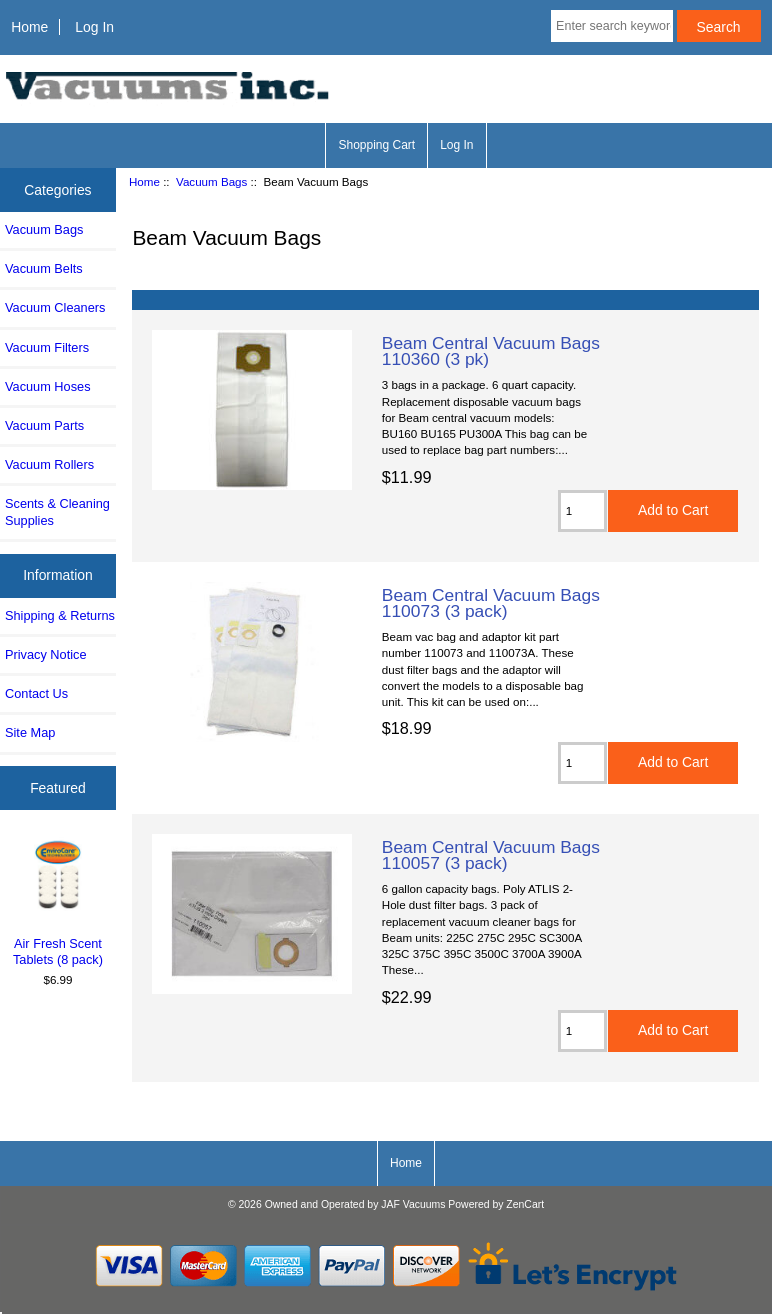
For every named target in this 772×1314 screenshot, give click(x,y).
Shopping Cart (376, 145)
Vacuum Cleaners (55, 307)
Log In (94, 27)
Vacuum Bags (211, 181)
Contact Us (36, 693)
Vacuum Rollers (49, 464)
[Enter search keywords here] (612, 26)
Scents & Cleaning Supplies (57, 511)
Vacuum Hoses (48, 386)
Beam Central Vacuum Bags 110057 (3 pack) (491, 855)
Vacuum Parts (44, 425)
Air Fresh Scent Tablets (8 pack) (58, 902)
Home (29, 27)
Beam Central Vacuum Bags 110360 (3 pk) (491, 351)
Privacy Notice (45, 654)
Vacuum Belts (44, 268)
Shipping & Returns (60, 615)
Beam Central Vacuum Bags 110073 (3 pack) (491, 603)
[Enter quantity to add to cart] (582, 511)
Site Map (30, 732)
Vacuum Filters (47, 347)
